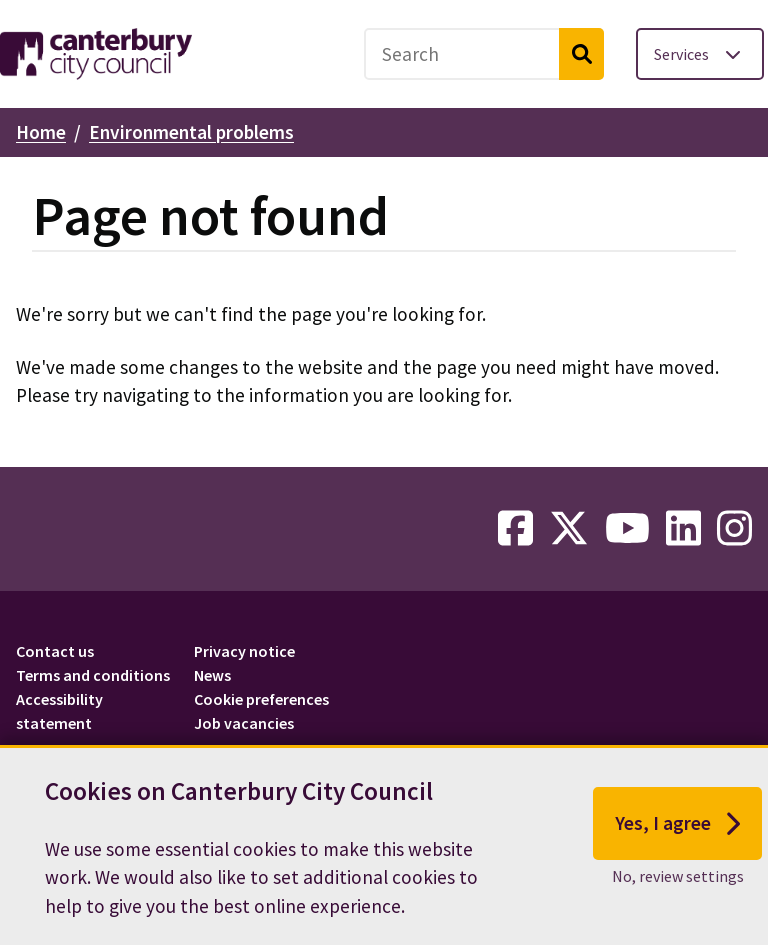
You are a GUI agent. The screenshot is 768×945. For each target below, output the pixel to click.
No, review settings (678, 886)
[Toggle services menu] (700, 54)
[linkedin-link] (683, 529)
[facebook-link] (515, 529)
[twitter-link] (569, 529)
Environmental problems (191, 132)
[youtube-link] (627, 529)
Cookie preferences (261, 699)
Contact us (55, 651)
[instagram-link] (734, 529)
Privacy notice (244, 651)
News (212, 675)
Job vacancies (244, 723)
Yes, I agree (677, 834)
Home (41, 132)
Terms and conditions (93, 675)
